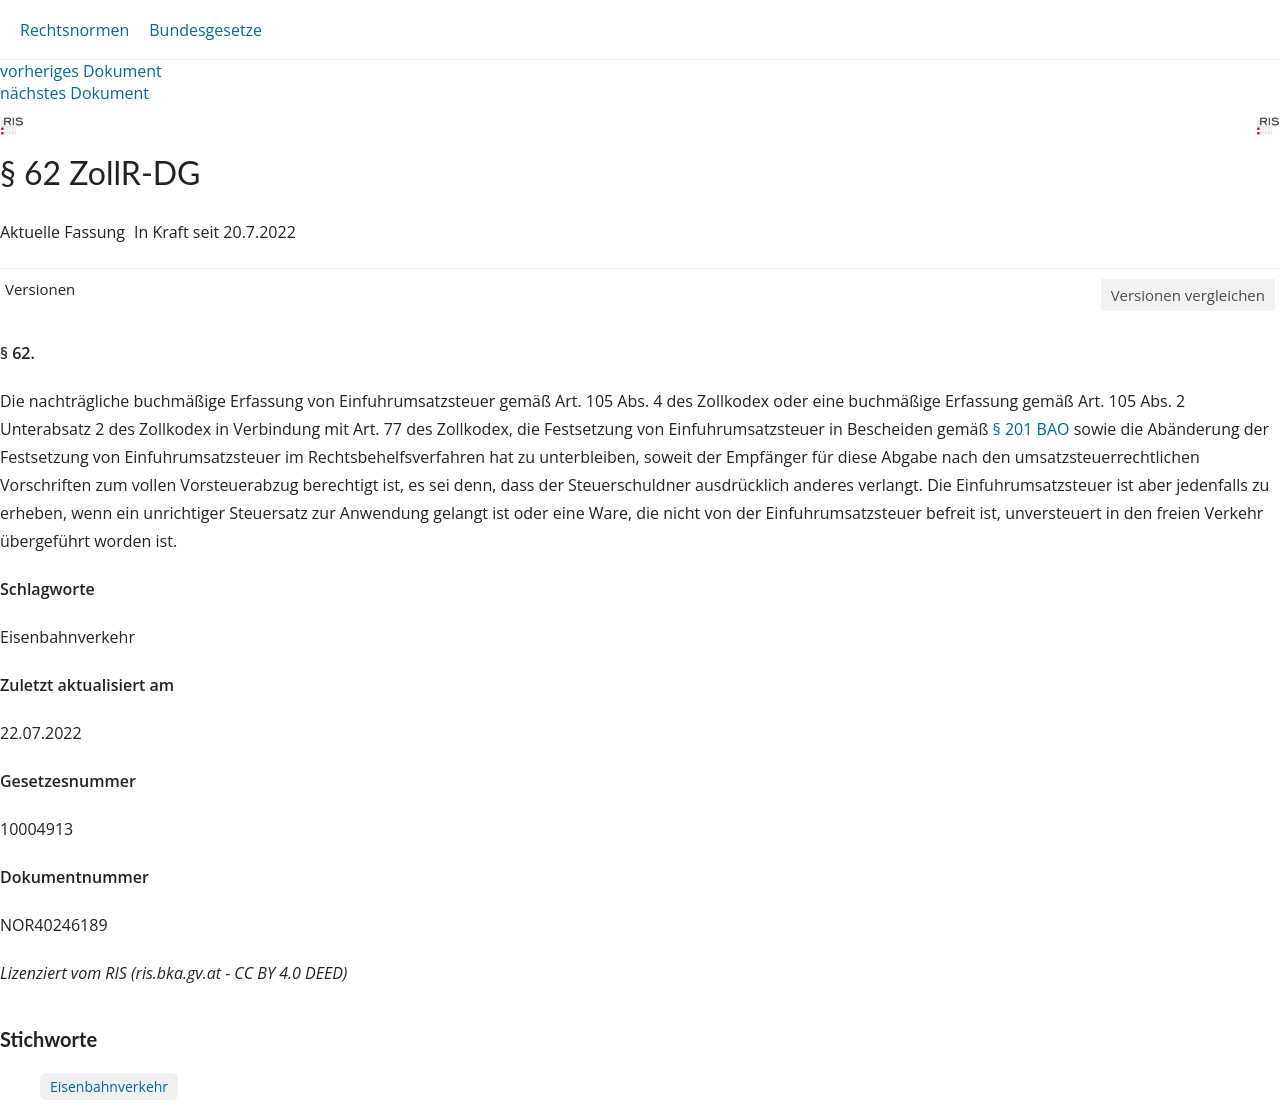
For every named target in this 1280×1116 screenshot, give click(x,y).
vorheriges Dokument (81, 71)
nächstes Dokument (74, 93)
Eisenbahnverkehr (109, 1086)
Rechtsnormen (74, 30)
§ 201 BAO (1031, 429)
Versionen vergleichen (1188, 295)
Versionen (40, 289)
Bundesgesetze (205, 30)
